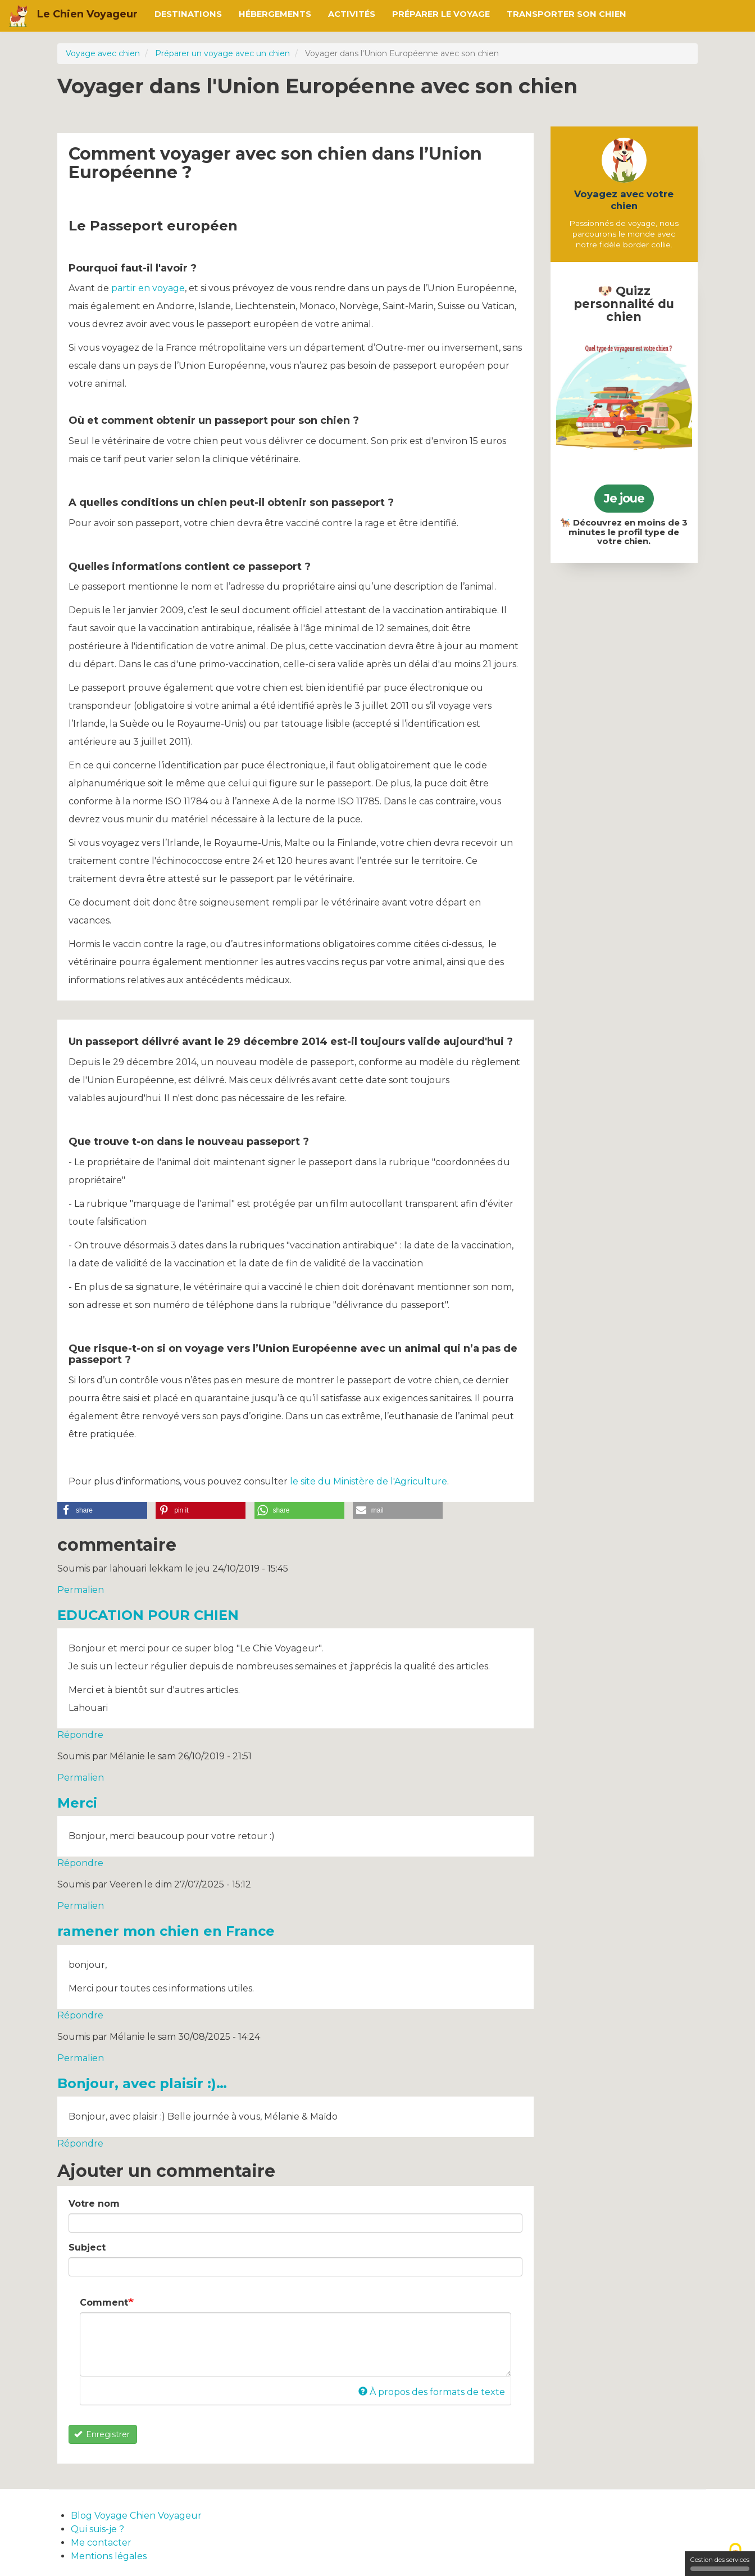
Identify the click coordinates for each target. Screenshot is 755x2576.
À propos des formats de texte (431, 2392)
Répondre (80, 1735)
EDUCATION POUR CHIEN (148, 1615)
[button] (102, 1510)
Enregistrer (102, 2434)
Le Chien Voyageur (87, 14)
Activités (351, 14)
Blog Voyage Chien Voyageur (136, 2515)
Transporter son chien (566, 14)
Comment (104, 2302)
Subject (87, 2247)
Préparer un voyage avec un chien (222, 53)
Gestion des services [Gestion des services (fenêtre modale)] (719, 2563)
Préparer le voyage (441, 14)
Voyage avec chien (103, 53)
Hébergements (275, 14)
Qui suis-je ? (97, 2529)
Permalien (80, 1589)
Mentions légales (109, 2556)
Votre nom (94, 2203)
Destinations (188, 14)
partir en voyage (148, 288)
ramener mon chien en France (166, 1931)
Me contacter (101, 2542)
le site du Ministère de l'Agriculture (368, 1481)
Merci (77, 1803)
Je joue (624, 498)
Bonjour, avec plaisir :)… (142, 2083)
